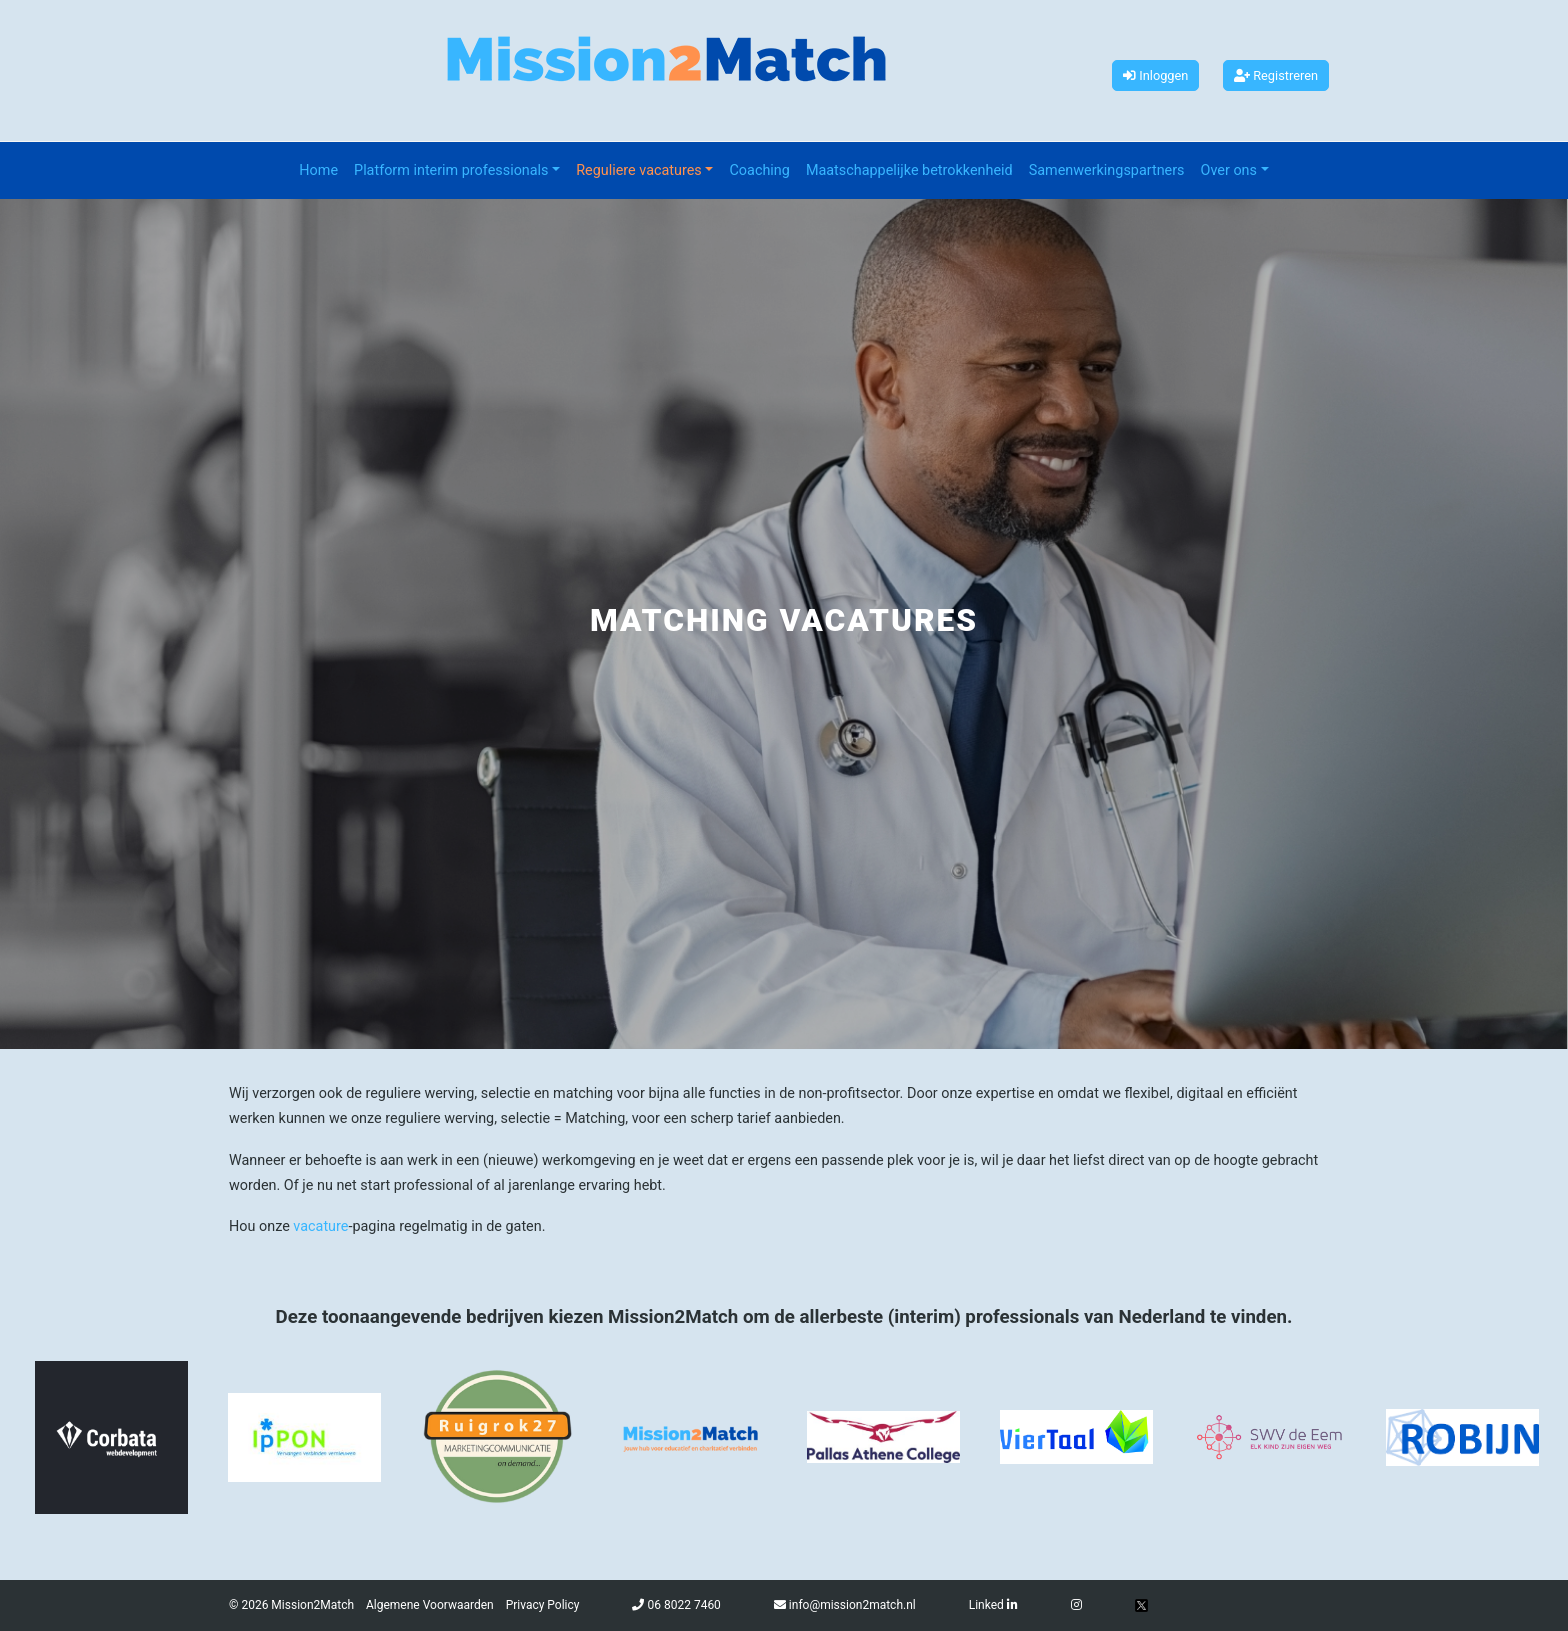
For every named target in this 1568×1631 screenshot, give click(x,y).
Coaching (759, 170)
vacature (320, 1226)
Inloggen (1155, 75)
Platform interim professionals (451, 170)
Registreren (1276, 75)
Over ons (1229, 170)
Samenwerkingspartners (1107, 170)
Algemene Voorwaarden (430, 1605)
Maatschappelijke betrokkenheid (909, 170)
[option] (111, 1437)
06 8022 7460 (683, 1605)
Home (318, 170)
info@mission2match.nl (852, 1605)
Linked (993, 1605)
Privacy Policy (543, 1605)
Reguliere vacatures (639, 170)
